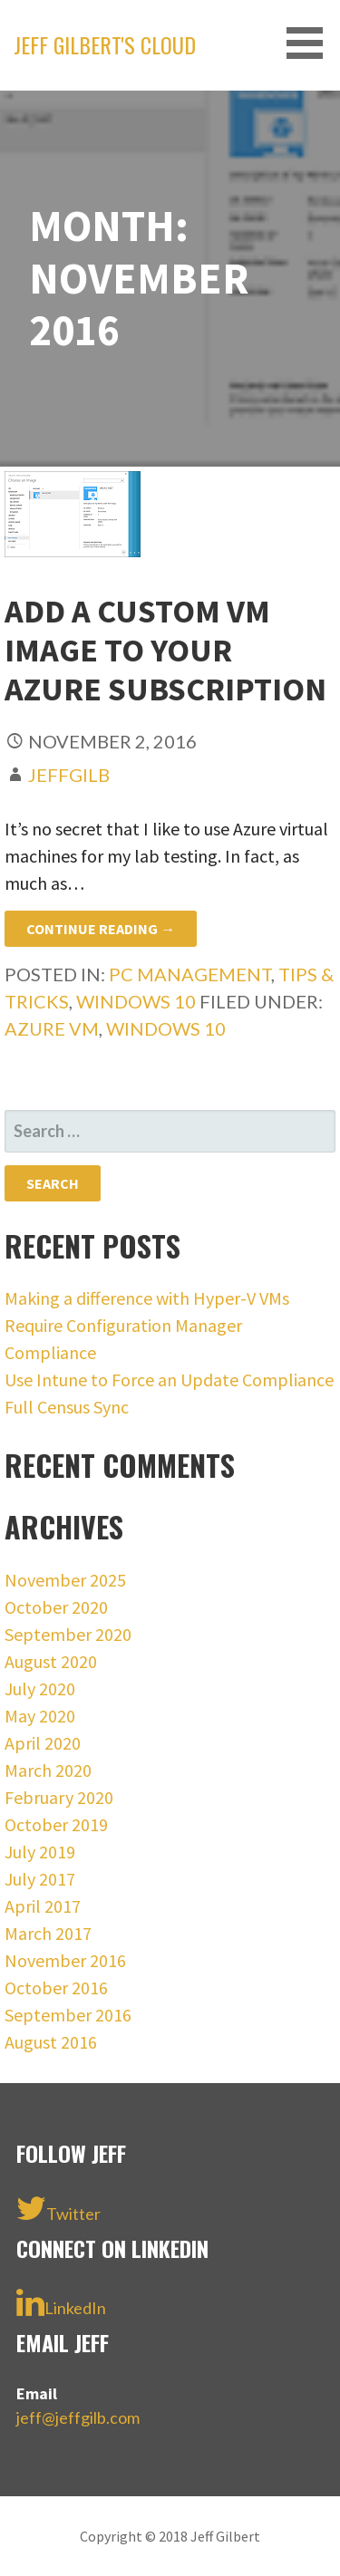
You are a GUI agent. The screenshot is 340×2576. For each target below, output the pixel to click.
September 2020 (68, 1634)
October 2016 (56, 1987)
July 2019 (40, 1851)
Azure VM (52, 1028)
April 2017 (43, 1906)
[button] (311, 43)
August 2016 (51, 2042)
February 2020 (59, 1797)
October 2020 (56, 1607)
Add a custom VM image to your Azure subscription (165, 650)
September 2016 (68, 2014)
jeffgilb (69, 775)
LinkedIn (61, 2302)
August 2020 (51, 1661)
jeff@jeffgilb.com (78, 2417)
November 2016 (65, 1960)
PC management (190, 974)
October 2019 (56, 1824)
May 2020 (40, 1715)
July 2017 (40, 1878)
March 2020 (48, 1770)
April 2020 (43, 1743)
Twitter (58, 2208)
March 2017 (48, 1933)
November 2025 (65, 1579)
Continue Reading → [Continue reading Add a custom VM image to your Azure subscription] (100, 929)
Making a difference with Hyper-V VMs (147, 1298)
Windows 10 (136, 1001)
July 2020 (40, 1688)
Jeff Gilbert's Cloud (105, 44)
